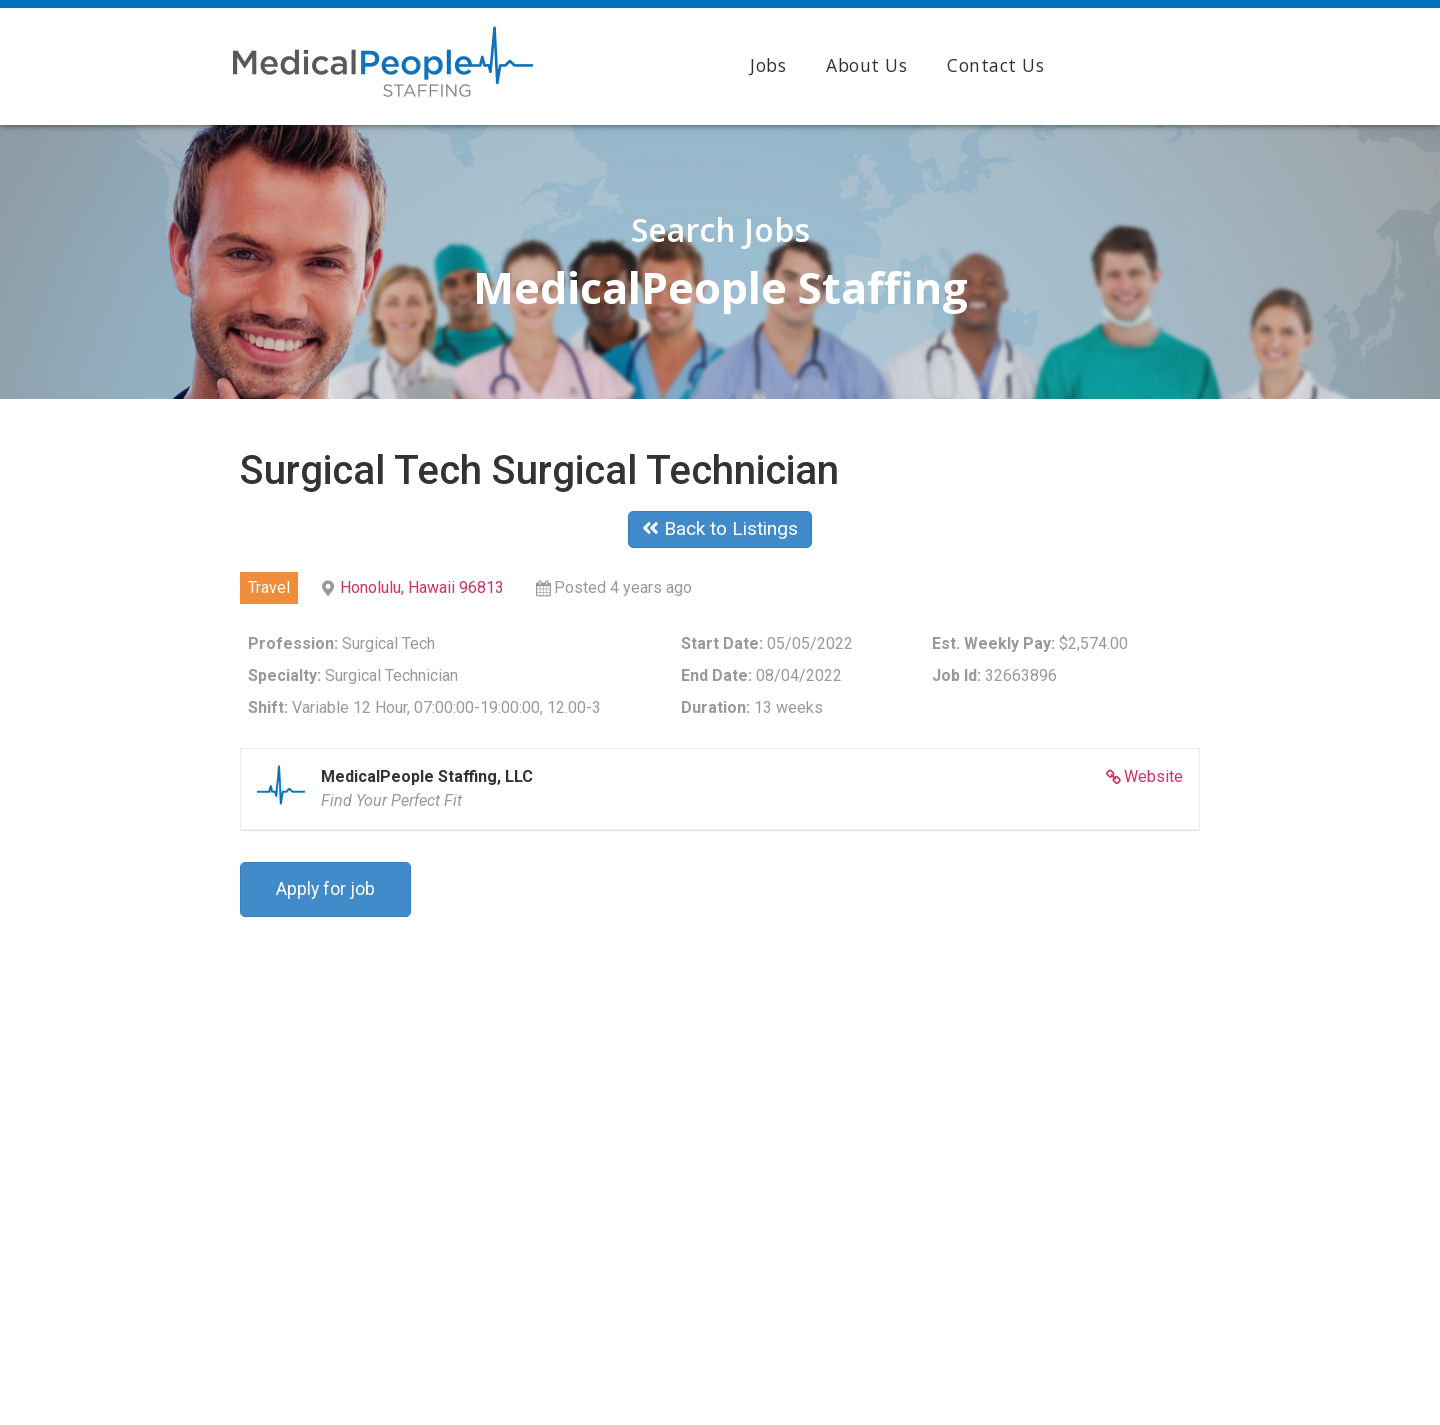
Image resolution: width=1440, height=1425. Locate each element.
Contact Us (995, 65)
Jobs (768, 65)
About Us (866, 65)
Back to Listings (720, 528)
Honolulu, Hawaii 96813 (422, 587)
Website (1153, 776)
